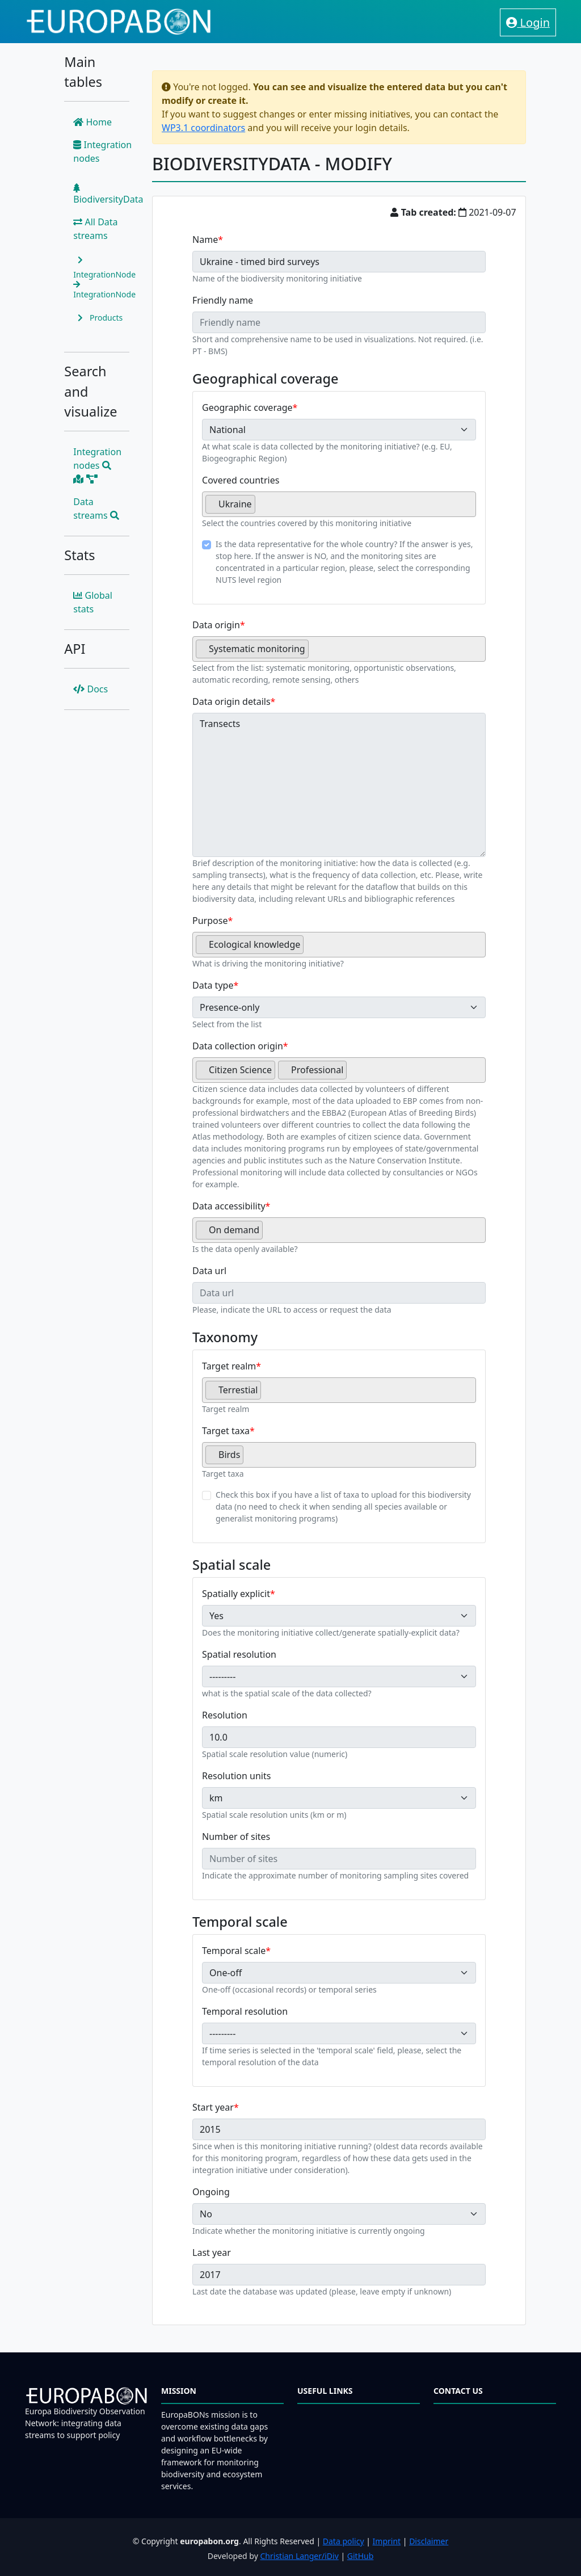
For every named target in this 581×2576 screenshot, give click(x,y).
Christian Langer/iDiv (299, 2555)
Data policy (343, 2541)
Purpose (210, 920)
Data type (212, 985)
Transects (339, 785)
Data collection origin (237, 1046)
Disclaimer (428, 2541)
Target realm (229, 1366)
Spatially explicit (236, 1593)
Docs (90, 689)
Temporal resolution (245, 2011)
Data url (209, 1270)
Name (205, 239)
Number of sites (236, 1836)
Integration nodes (102, 151)
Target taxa (226, 1430)
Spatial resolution (239, 1654)
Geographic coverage (247, 407)
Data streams (96, 508)
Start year (213, 2107)
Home (92, 122)
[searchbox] (261, 508)
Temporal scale (234, 1950)
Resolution (224, 1715)
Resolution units (236, 1776)
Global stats (92, 602)
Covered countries (240, 480)
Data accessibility (229, 1206)
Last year (211, 2252)
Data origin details (231, 701)
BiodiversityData (108, 194)
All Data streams (95, 229)
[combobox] (339, 504)
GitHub (360, 2555)
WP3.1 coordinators (203, 127)
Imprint (387, 2541)
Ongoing (211, 2192)
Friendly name (222, 300)
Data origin (216, 625)
